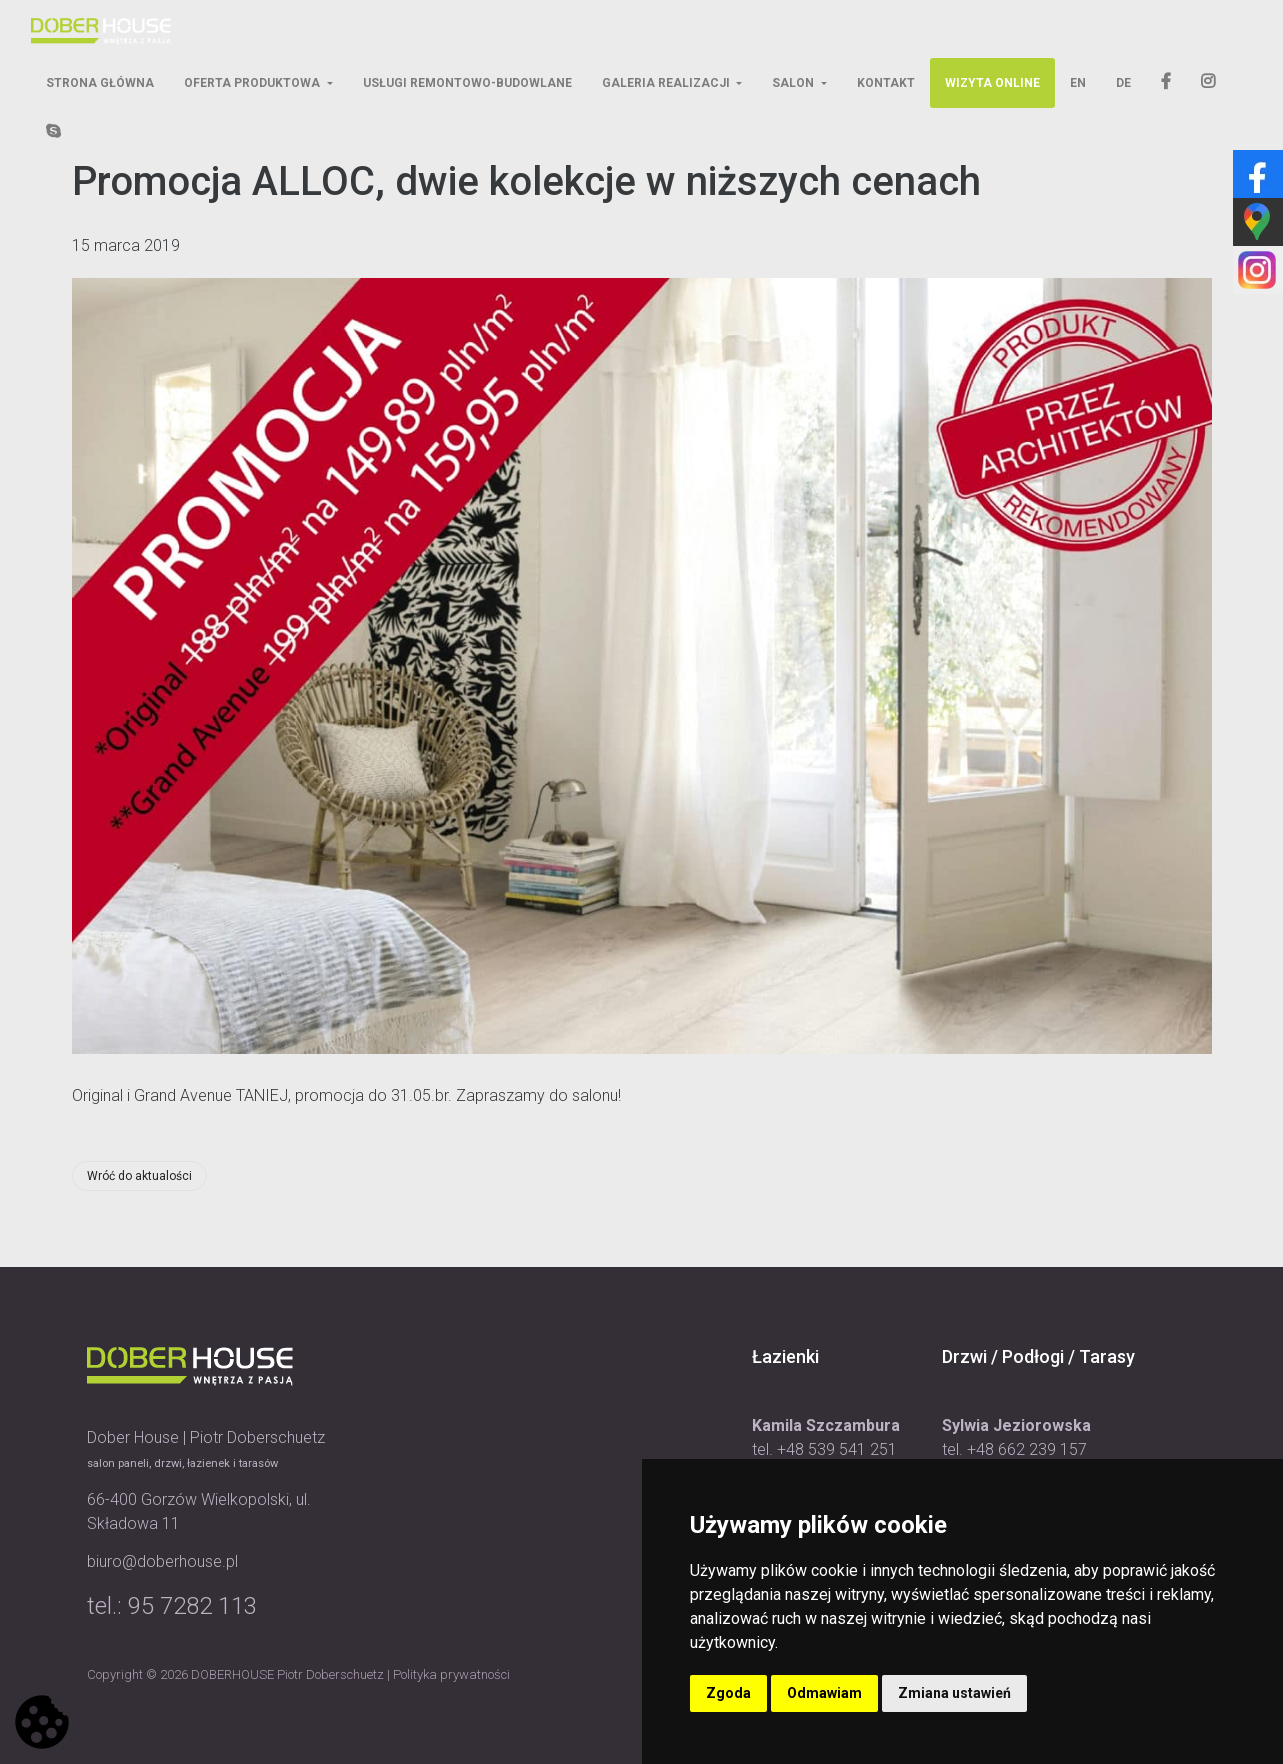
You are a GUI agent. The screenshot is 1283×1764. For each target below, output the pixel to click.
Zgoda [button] (728, 1693)
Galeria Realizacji (667, 83)
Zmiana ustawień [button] (954, 1693)
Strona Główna (100, 83)
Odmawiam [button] (824, 1693)
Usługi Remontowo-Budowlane (467, 83)
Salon (794, 83)
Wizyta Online (992, 83)
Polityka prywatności (451, 1674)
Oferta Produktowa (253, 83)
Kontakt (886, 83)
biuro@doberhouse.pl (162, 1561)
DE (1123, 83)
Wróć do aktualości (139, 1176)
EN (1078, 83)
